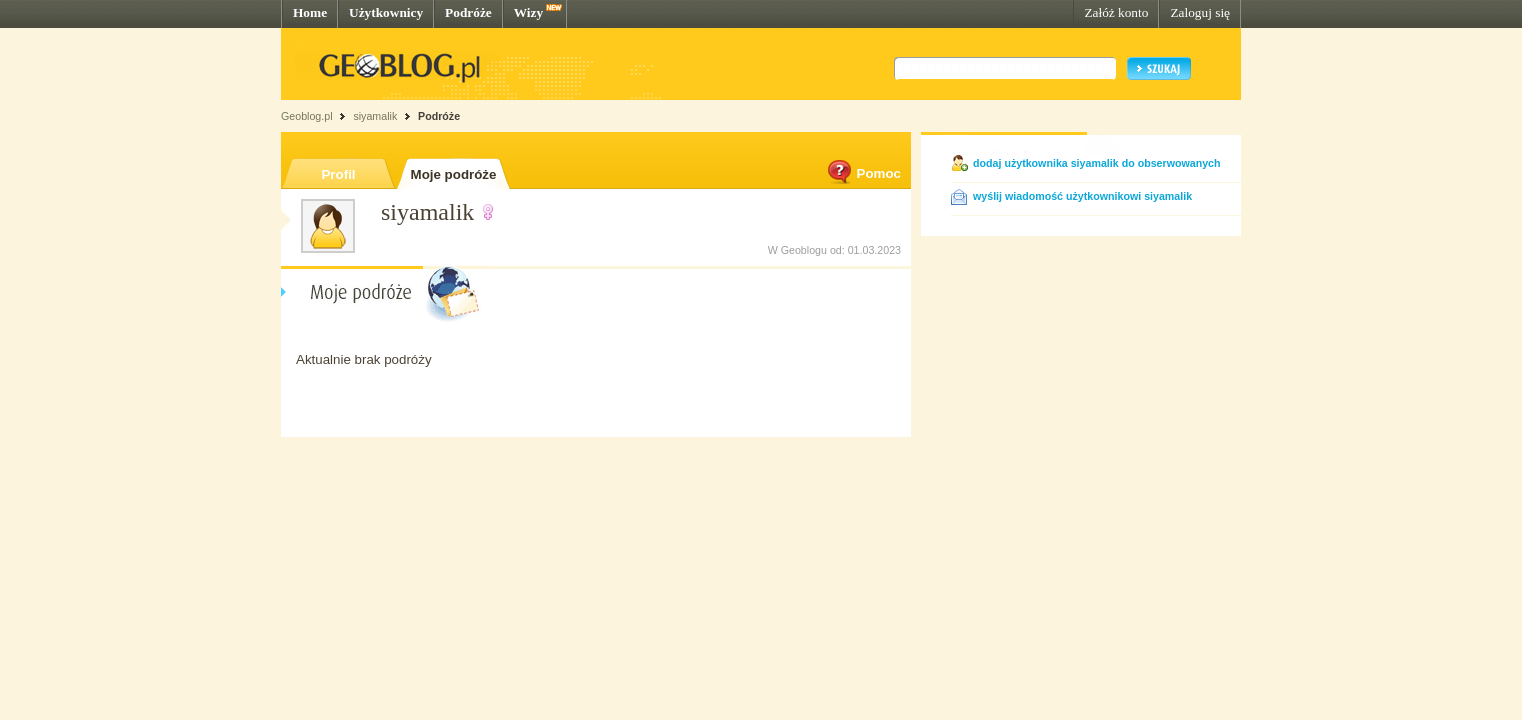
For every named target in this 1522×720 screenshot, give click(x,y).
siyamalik (375, 116)
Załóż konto (1116, 12)
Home (310, 12)
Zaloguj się (1200, 12)
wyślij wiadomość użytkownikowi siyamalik (1082, 196)
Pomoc (863, 173)
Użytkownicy (386, 12)
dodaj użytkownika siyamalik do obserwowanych (1097, 163)
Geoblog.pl (307, 116)
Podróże (468, 12)
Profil (338, 174)
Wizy (528, 12)
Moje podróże (454, 174)
